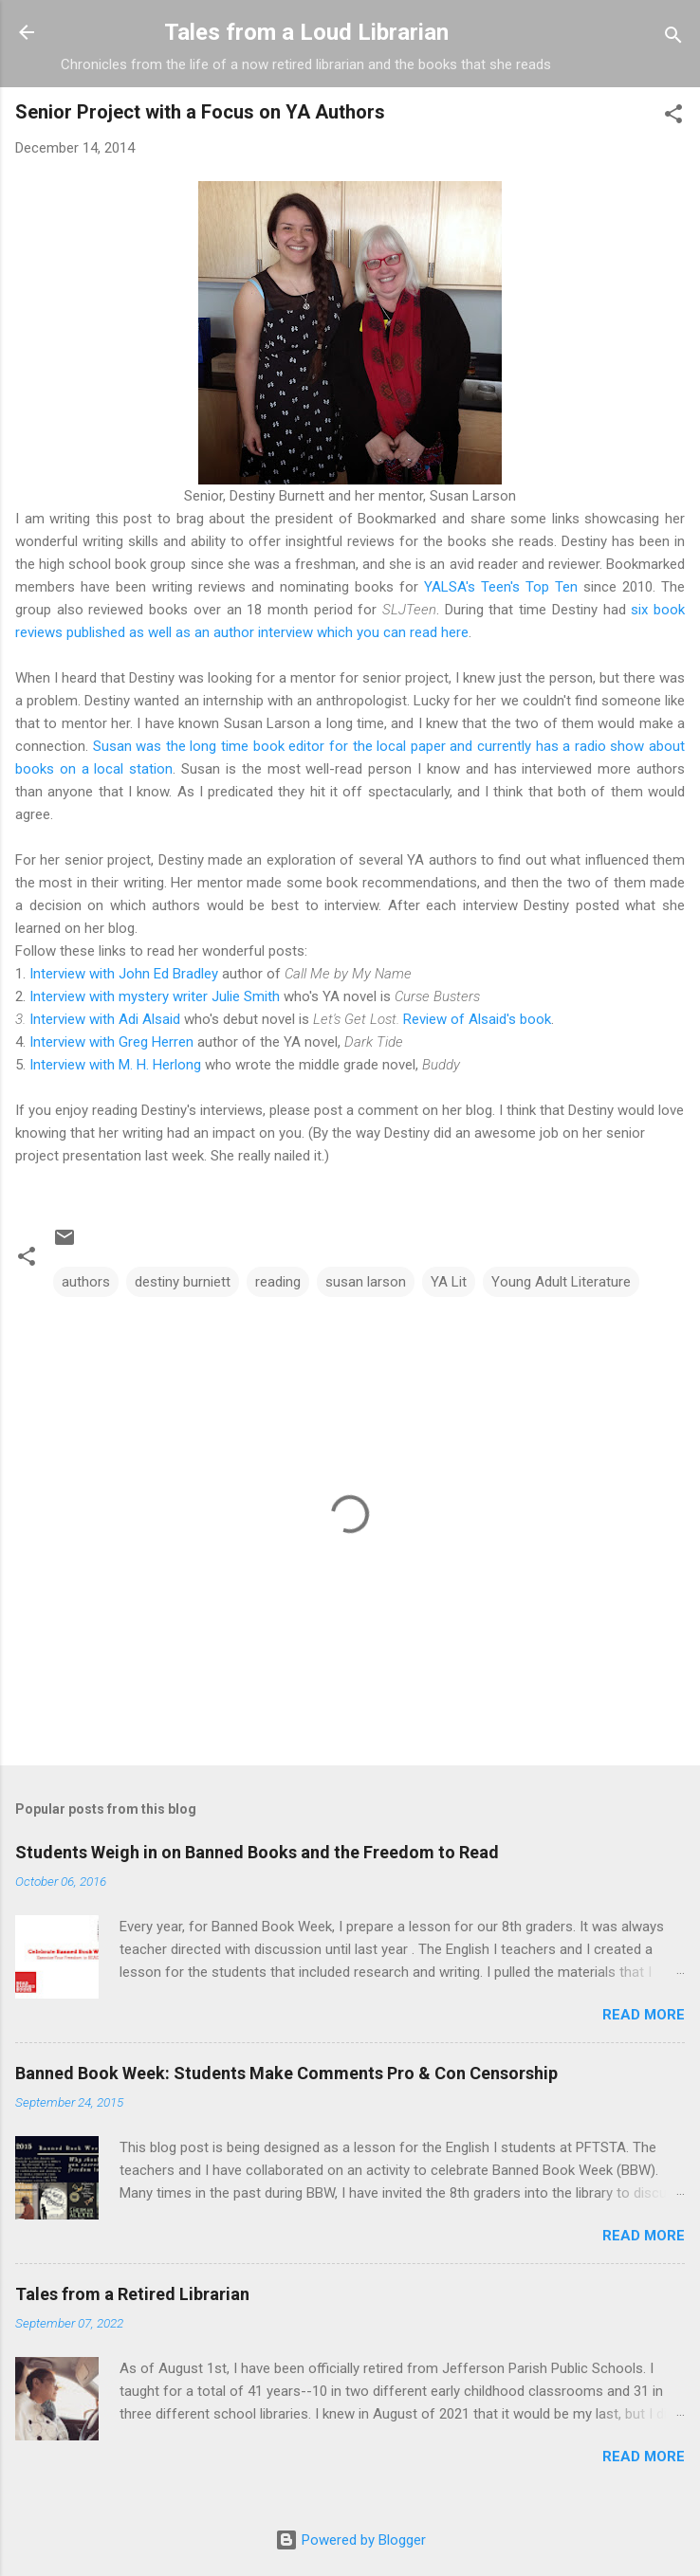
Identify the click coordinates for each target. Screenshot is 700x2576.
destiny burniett (182, 1281)
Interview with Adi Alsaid (104, 1019)
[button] (673, 117)
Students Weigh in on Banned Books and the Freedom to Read (257, 1852)
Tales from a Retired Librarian (132, 2294)
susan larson (365, 1281)
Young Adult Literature (561, 1281)
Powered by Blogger (350, 2540)
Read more (643, 2014)
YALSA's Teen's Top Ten (501, 586)
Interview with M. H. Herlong (115, 1064)
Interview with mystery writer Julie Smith (154, 996)
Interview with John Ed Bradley (123, 973)
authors (86, 1281)
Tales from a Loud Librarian (306, 32)
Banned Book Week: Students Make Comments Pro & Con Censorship (286, 2073)
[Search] (673, 38)
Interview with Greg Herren (111, 1041)
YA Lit (449, 1281)
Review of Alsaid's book (477, 1019)
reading (278, 1281)
